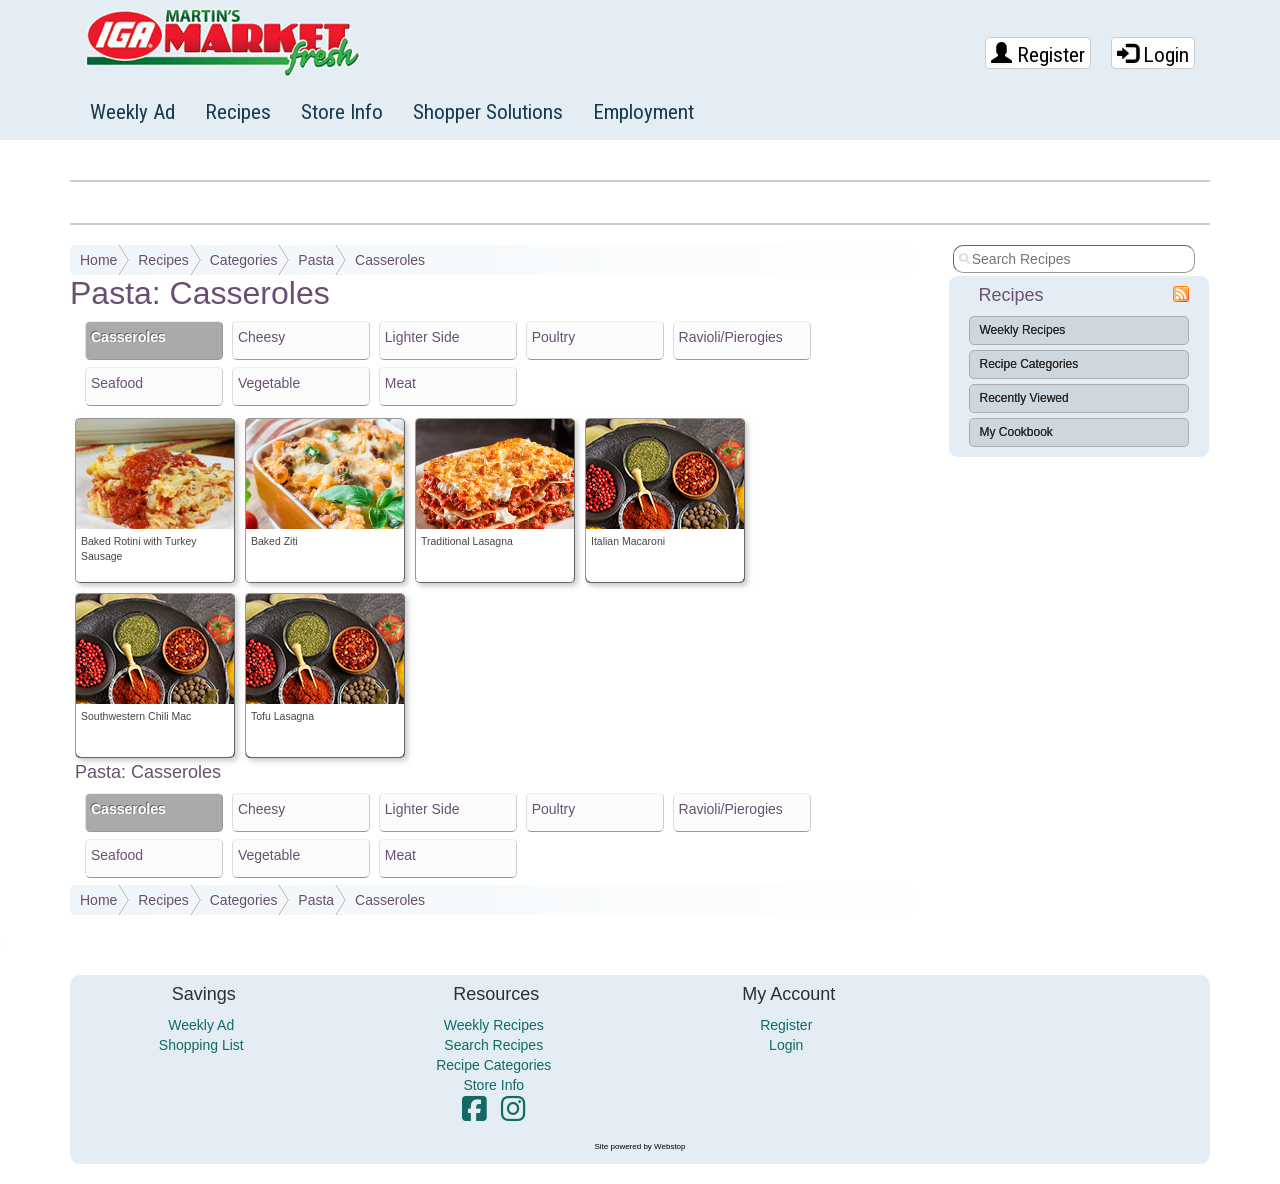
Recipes (238, 112)
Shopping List (201, 1045)
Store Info (342, 112)
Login (1153, 54)
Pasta (316, 260)
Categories (244, 260)
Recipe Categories (1029, 364)
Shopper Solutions (488, 112)
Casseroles (390, 260)
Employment (643, 112)
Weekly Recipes (1023, 330)
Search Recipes (493, 1045)
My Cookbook (1016, 432)
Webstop (669, 1146)
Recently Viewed (1024, 398)
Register (1038, 54)
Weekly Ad (132, 112)
